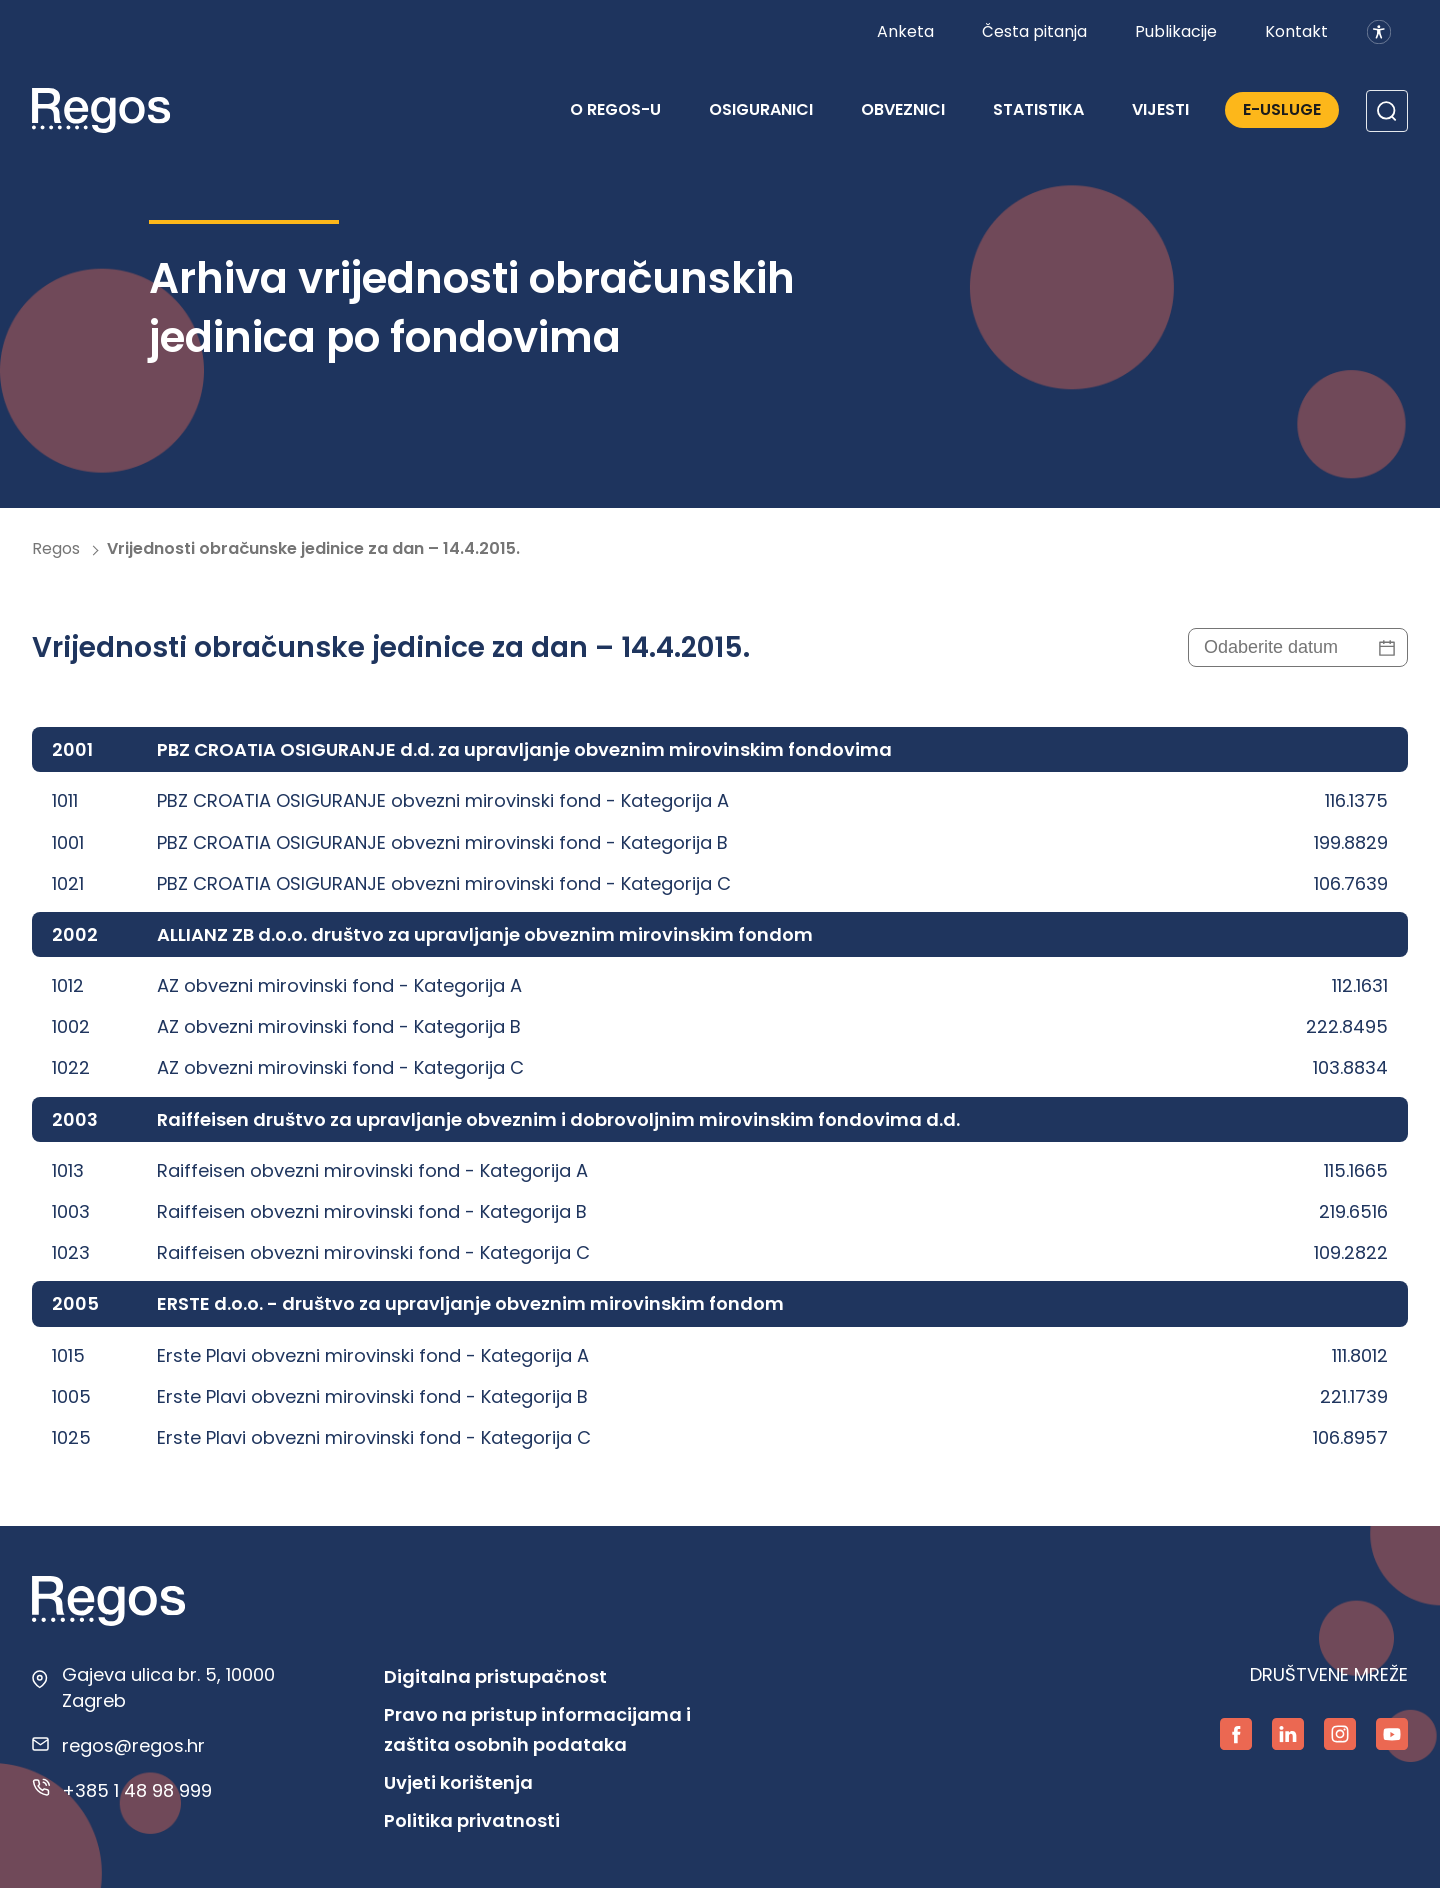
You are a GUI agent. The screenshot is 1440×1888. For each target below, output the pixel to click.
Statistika (1038, 109)
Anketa (905, 31)
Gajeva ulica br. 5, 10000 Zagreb (168, 1687)
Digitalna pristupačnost (495, 1676)
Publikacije (1176, 31)
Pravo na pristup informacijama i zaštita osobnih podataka (537, 1729)
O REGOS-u (615, 109)
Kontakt (1296, 31)
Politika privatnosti (472, 1820)
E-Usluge (1282, 109)
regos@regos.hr (133, 1745)
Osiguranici (761, 109)
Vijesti (1160, 109)
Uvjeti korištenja (458, 1782)
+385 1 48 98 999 (137, 1790)
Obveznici (903, 109)
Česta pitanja (1034, 31)
